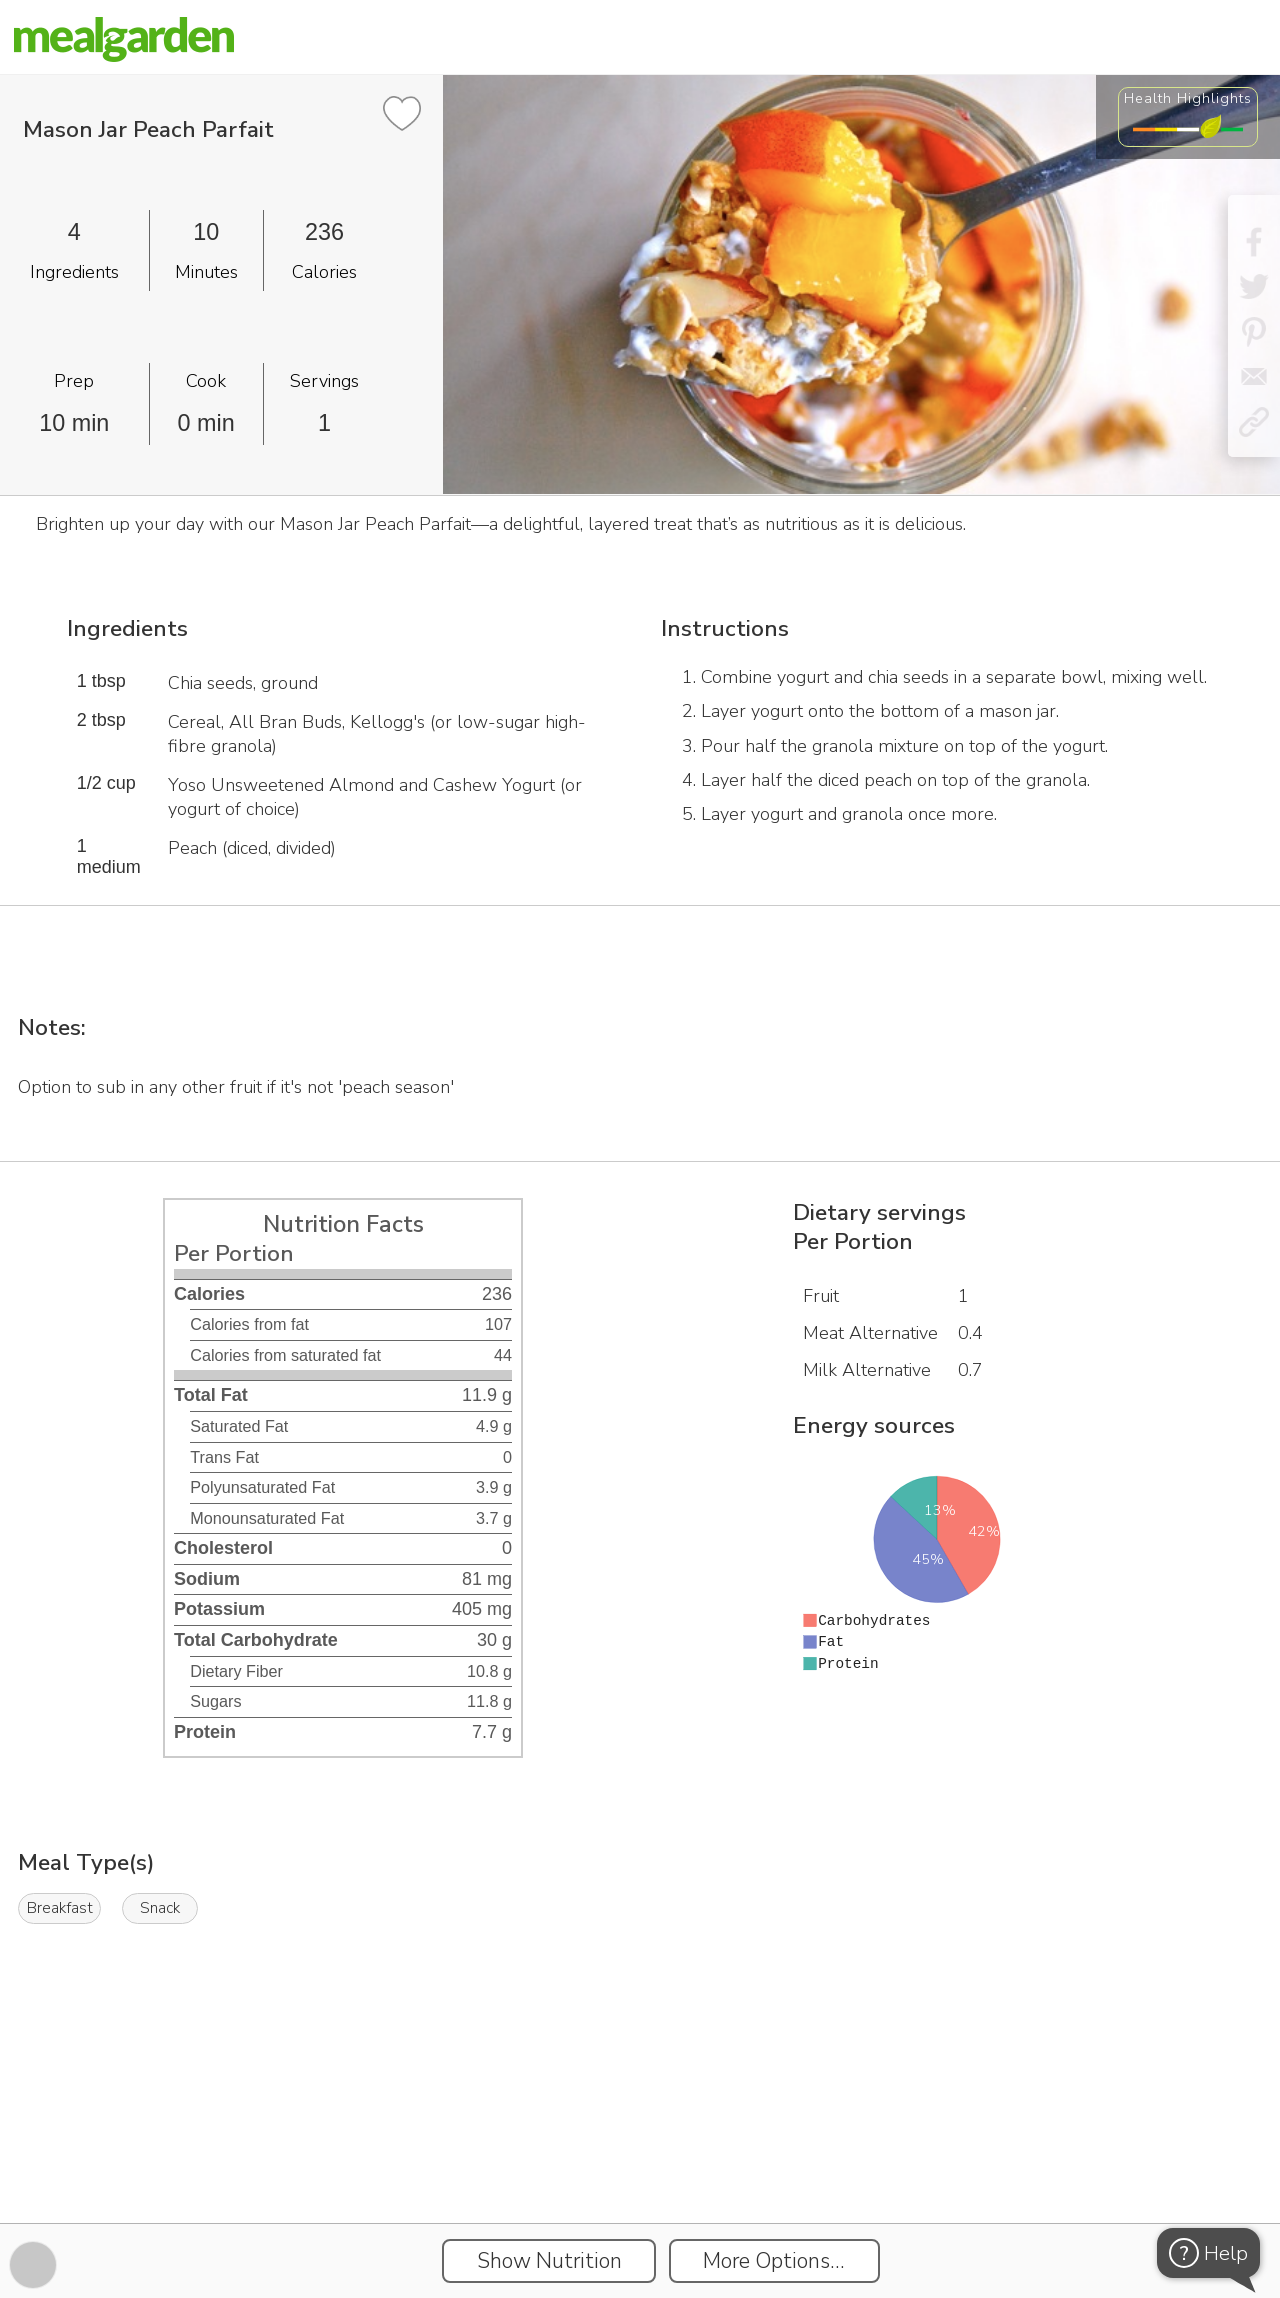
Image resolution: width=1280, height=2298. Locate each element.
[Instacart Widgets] (640, 2154)
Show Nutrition (549, 2261)
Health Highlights (1188, 98)
